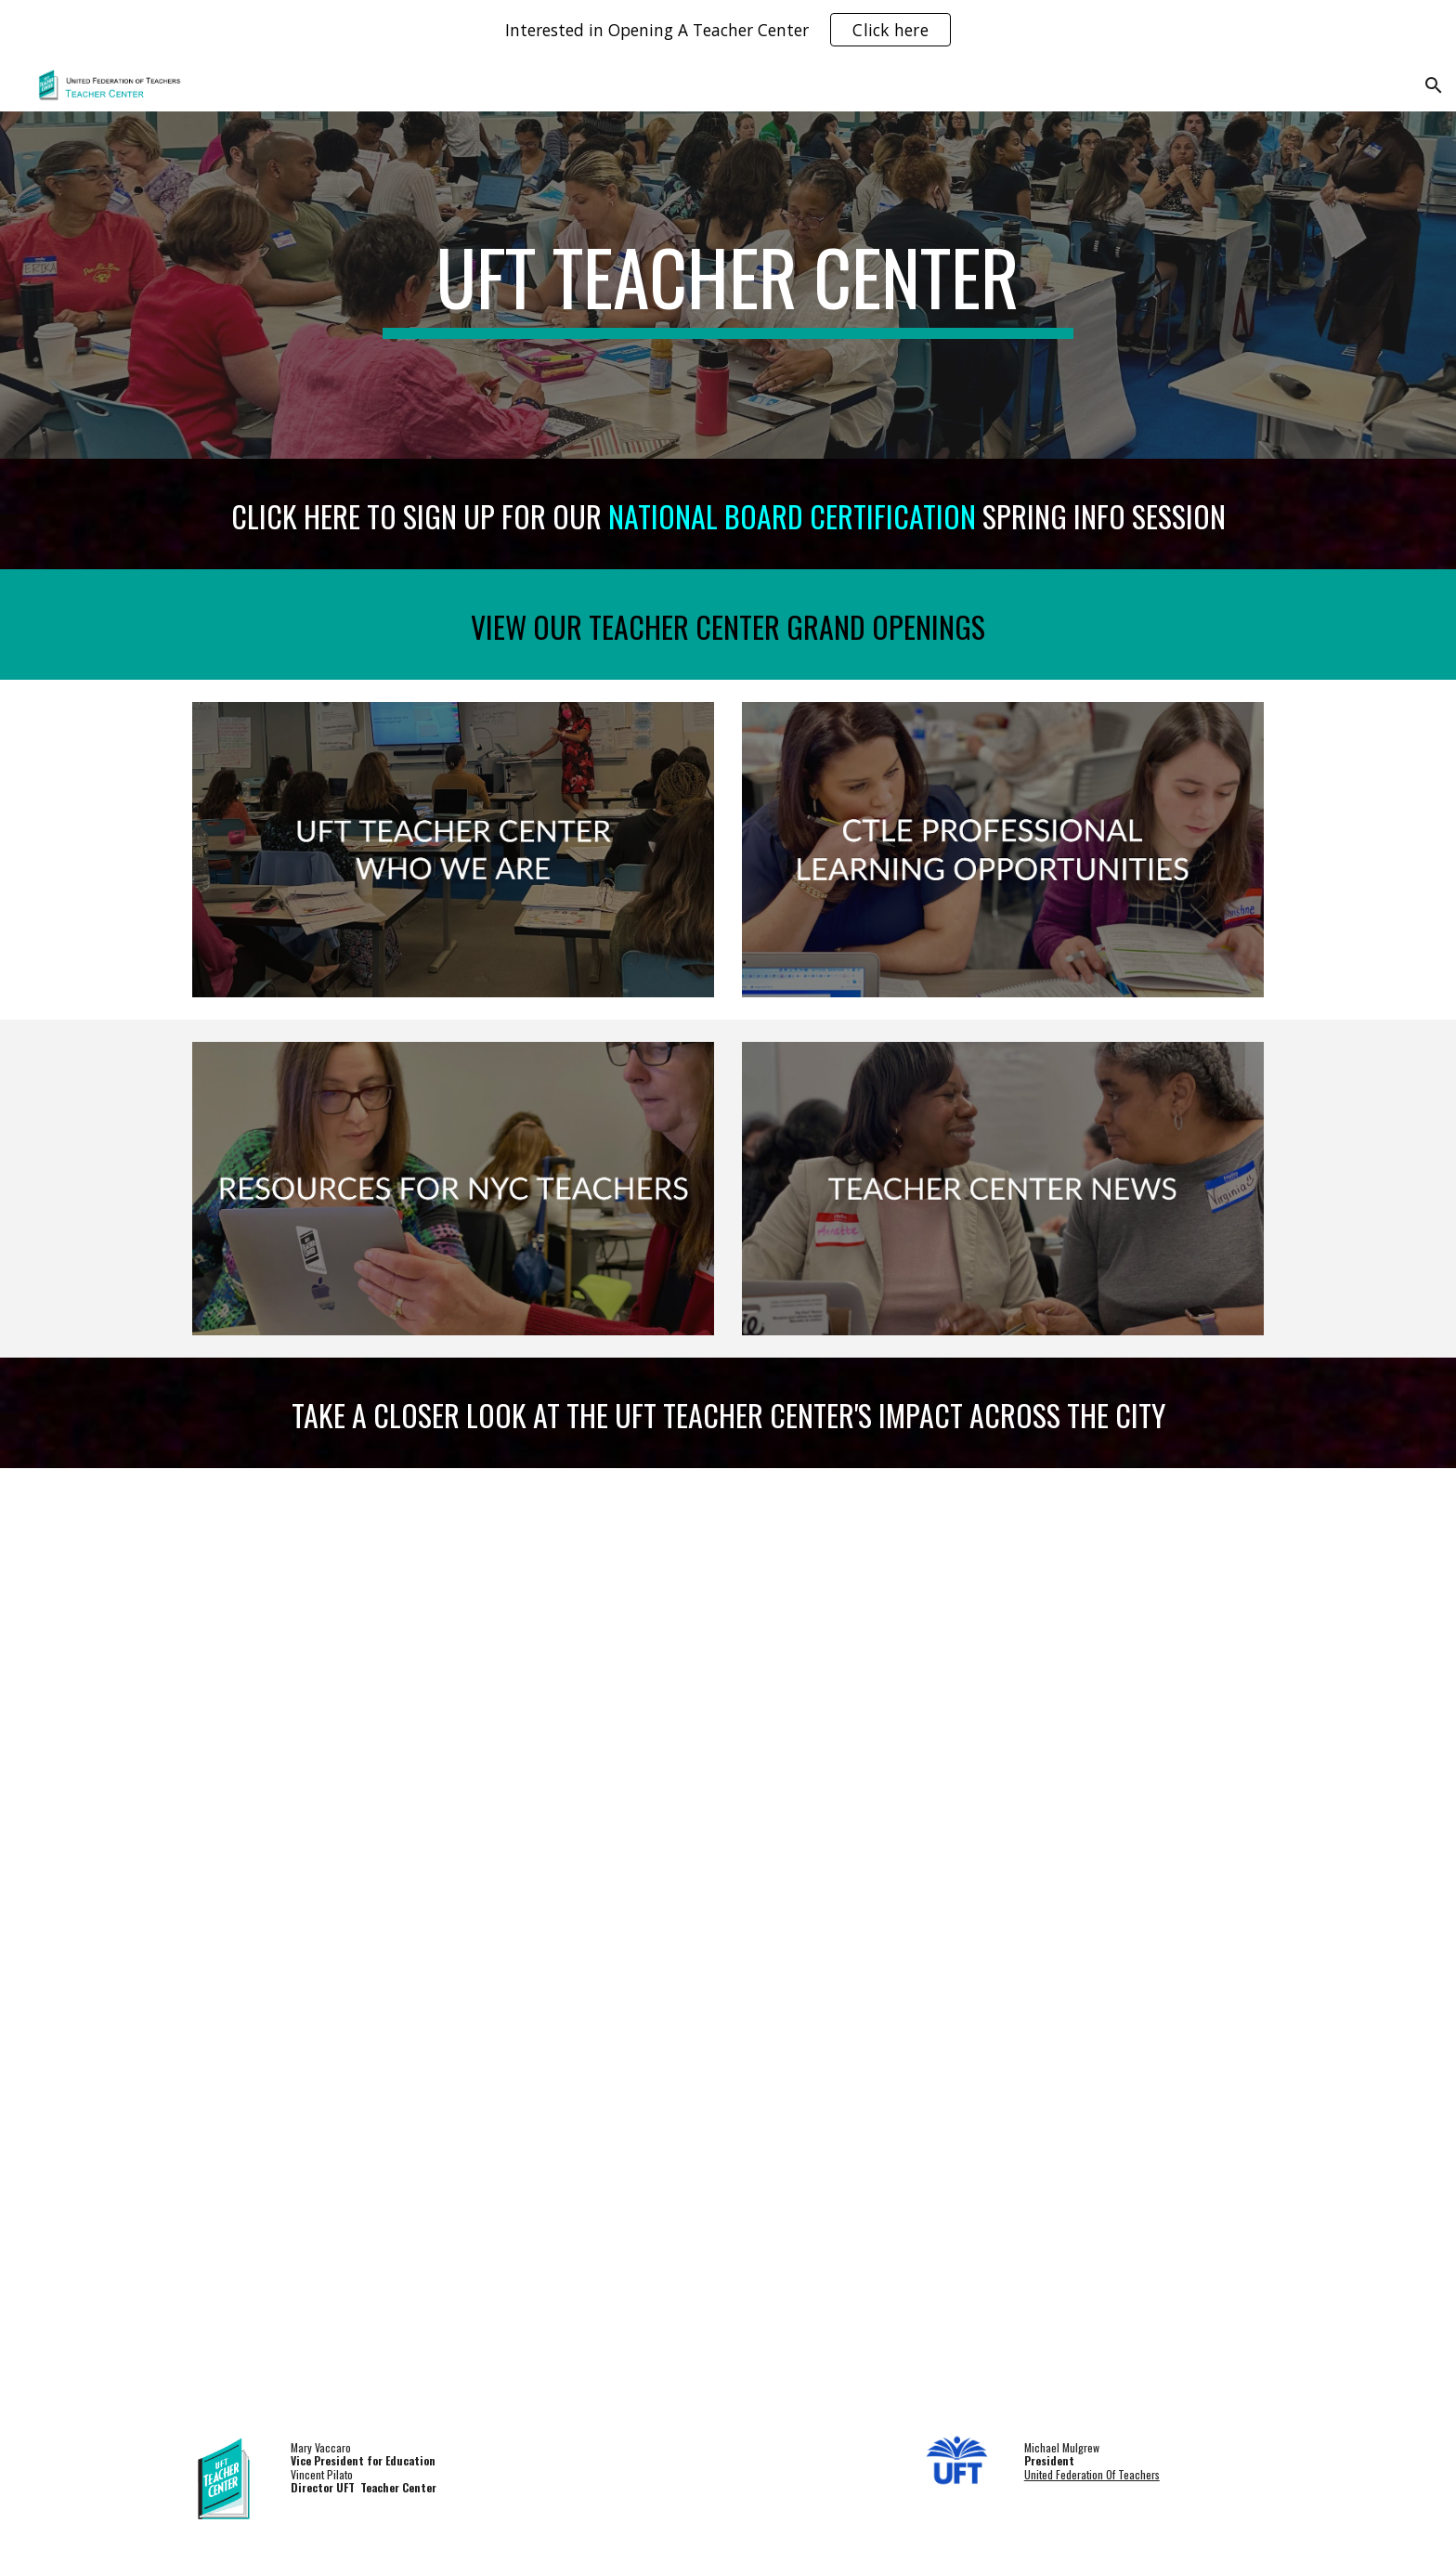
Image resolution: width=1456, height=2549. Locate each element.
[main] (728, 285)
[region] (728, 29)
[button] (1433, 85)
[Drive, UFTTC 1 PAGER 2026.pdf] (728, 1939)
